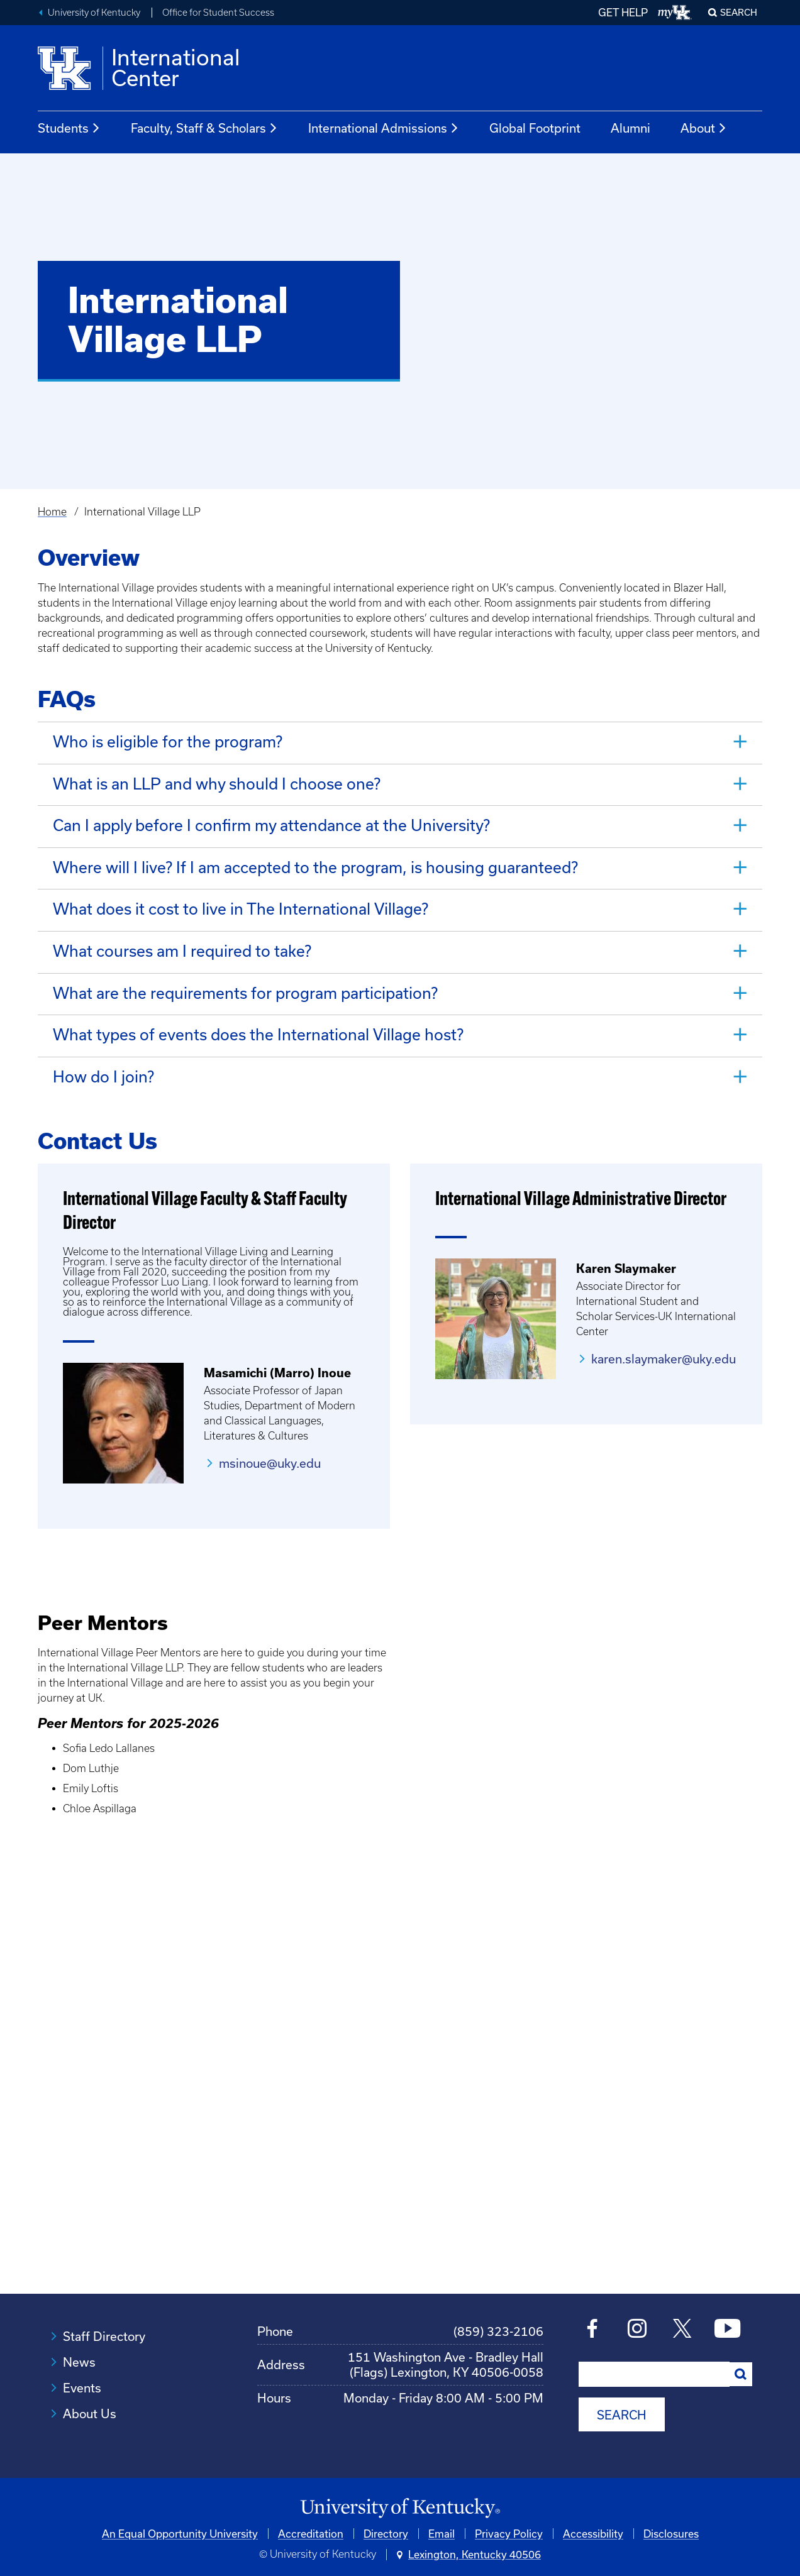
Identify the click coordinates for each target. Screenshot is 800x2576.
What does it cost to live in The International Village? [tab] (240, 902)
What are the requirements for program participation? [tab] (245, 983)
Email (441, 2518)
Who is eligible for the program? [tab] (167, 741)
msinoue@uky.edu (270, 1449)
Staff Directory (104, 2322)
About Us (89, 2399)
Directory (386, 2518)
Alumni (630, 128)
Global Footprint (535, 128)
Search (738, 12)
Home (52, 511)
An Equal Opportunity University (180, 2518)
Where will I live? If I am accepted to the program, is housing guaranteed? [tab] (315, 862)
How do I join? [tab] (103, 1063)
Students (69, 128)
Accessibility (593, 2518)
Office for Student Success (218, 13)
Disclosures (671, 2518)
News (79, 2348)
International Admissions (383, 128)
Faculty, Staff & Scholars (204, 128)
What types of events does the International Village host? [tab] (258, 1023)
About (704, 128)
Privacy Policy (509, 2518)
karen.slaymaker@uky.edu (663, 1345)
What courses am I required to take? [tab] (182, 942)
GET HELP (623, 12)
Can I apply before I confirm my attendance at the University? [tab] (271, 822)
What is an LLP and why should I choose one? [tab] (217, 782)
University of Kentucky (94, 13)
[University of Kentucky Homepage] (400, 2492)
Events (82, 2374)
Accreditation (310, 2518)
